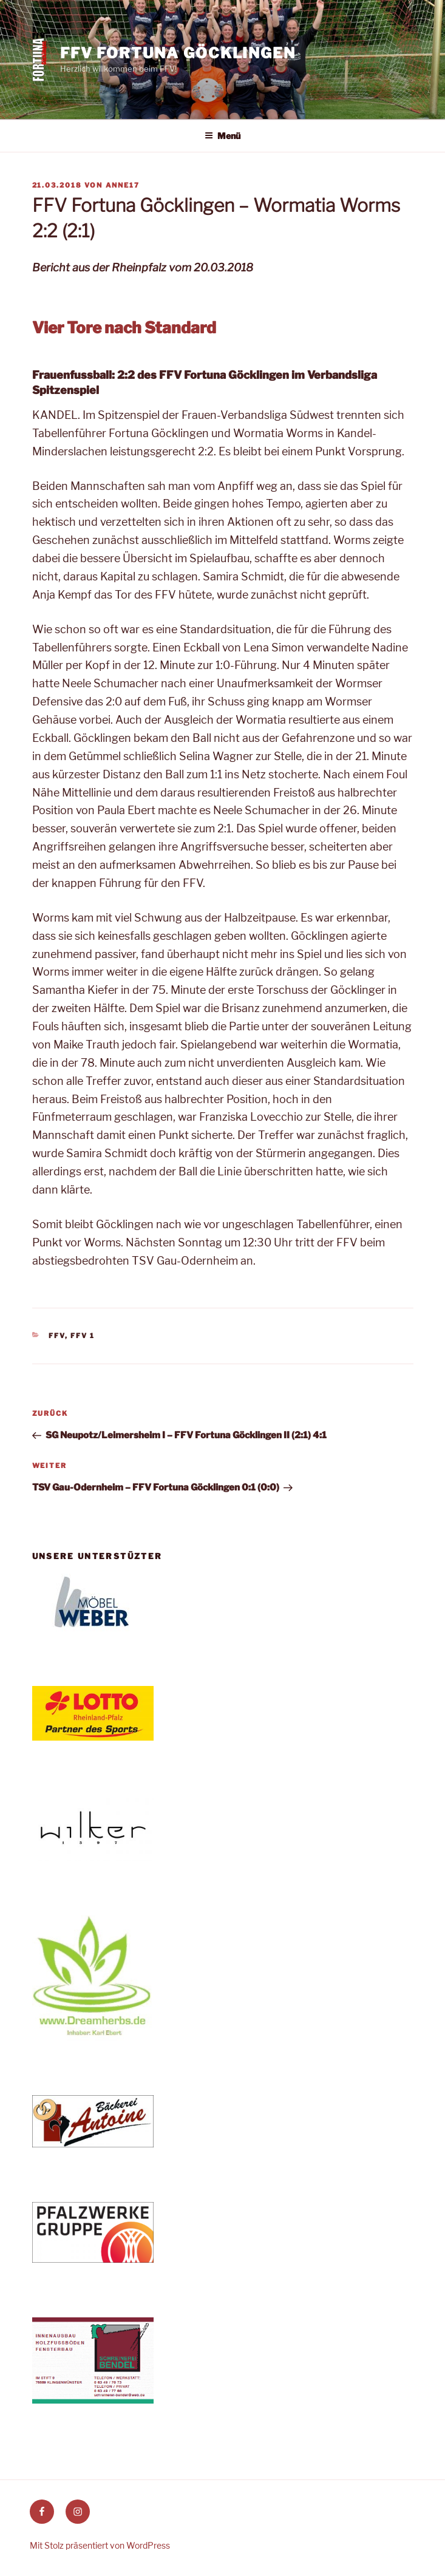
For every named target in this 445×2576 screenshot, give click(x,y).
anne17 (123, 185)
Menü (222, 136)
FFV (57, 1335)
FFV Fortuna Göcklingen (178, 53)
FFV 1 (82, 1335)
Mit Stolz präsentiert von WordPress (100, 2545)
